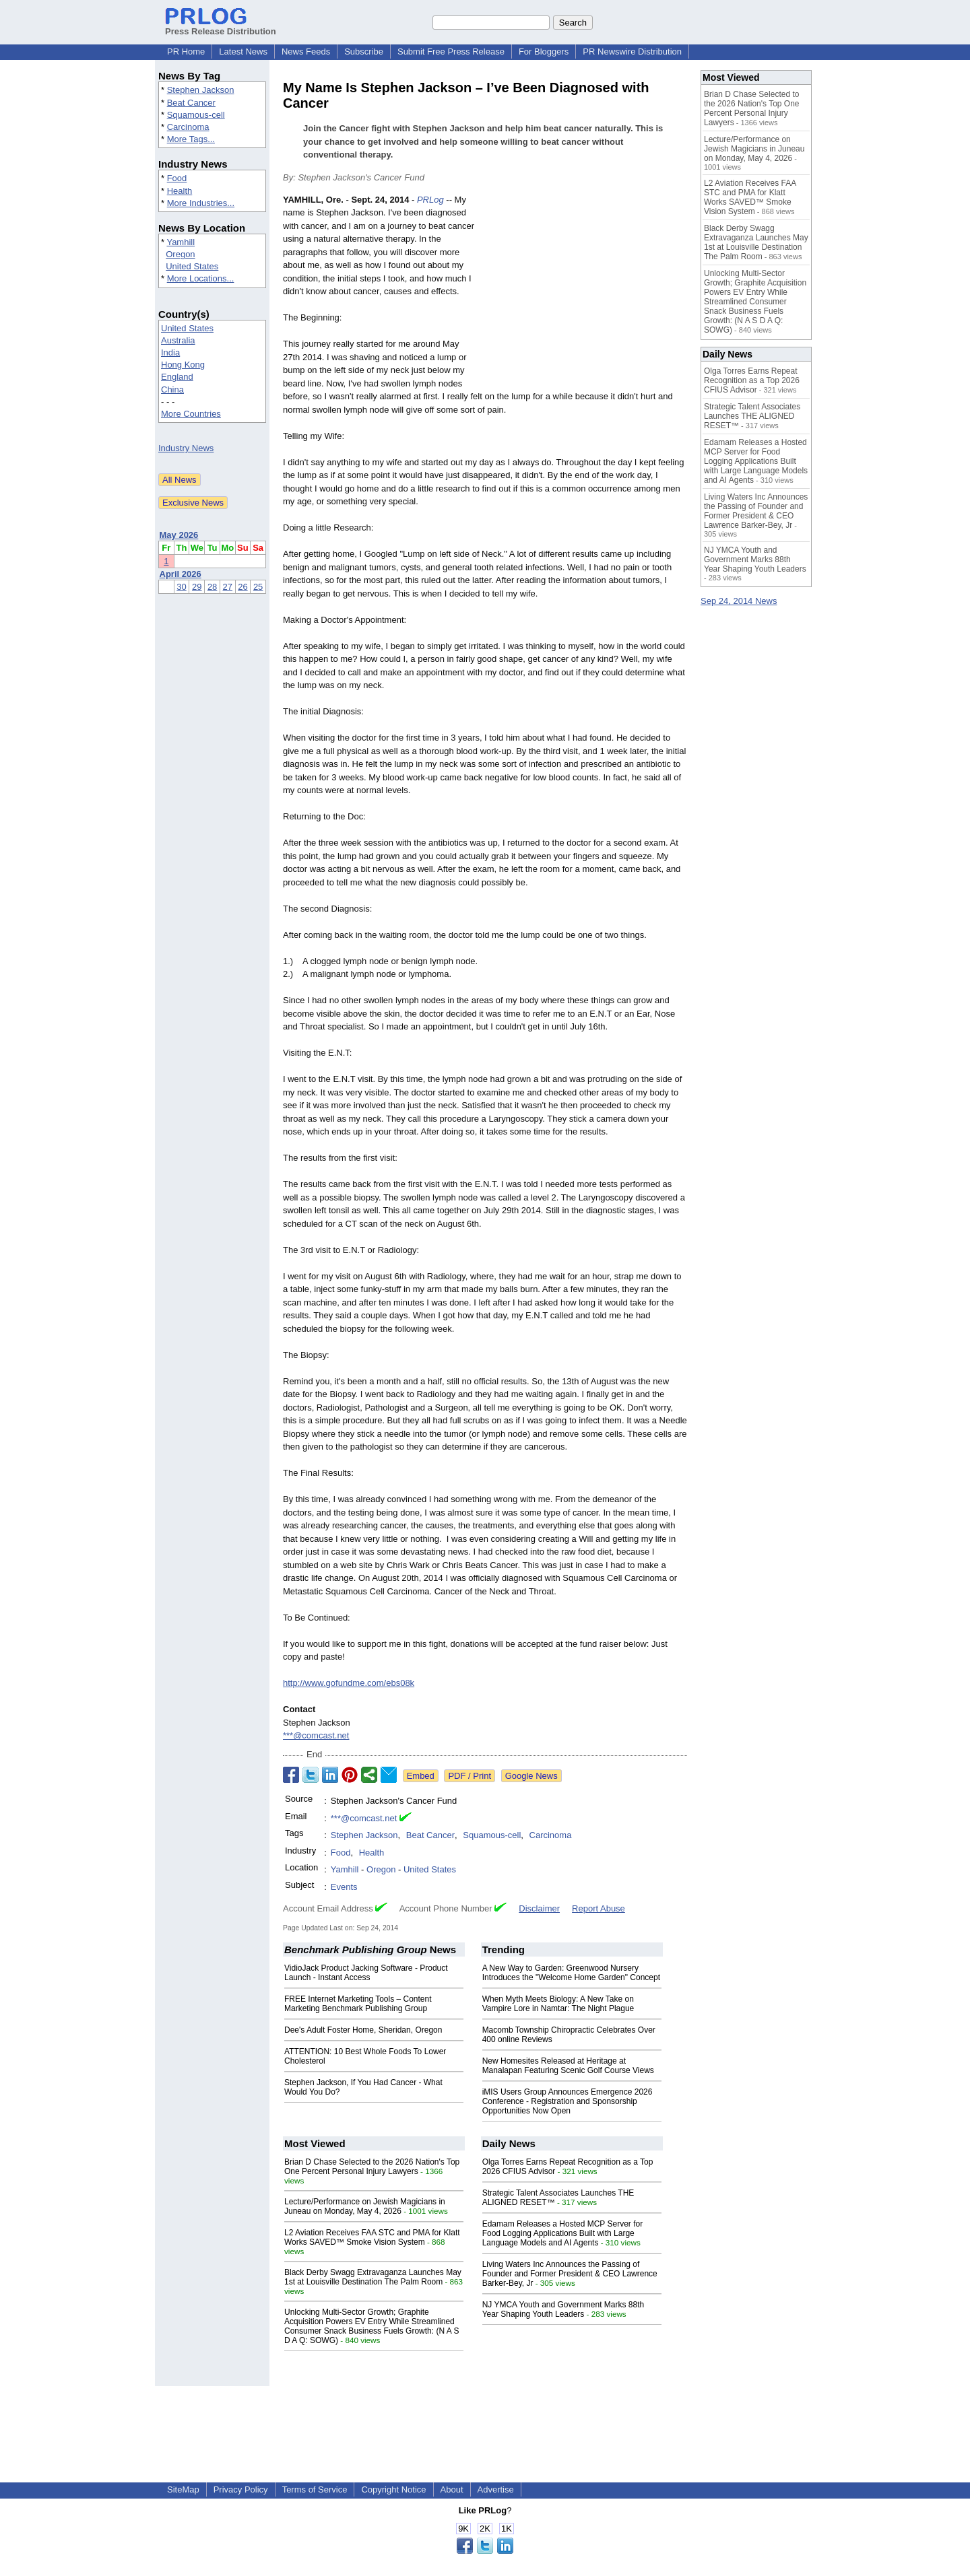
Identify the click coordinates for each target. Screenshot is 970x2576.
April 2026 (180, 574)
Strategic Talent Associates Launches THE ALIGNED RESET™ (752, 416)
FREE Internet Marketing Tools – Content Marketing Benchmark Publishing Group (358, 2003)
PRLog (430, 200)
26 (242, 587)
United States (192, 266)
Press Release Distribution (220, 26)
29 (196, 587)
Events (344, 1887)
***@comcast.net (316, 1735)
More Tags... (191, 139)
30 (181, 587)
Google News (531, 1776)
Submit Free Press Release (451, 51)
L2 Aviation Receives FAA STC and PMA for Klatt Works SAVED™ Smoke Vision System (372, 2237)
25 (258, 587)
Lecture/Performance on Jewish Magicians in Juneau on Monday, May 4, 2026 (364, 2206)
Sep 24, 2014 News (739, 601)
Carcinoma (188, 127)
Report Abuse (598, 1908)
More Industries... (200, 203)
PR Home (186, 51)
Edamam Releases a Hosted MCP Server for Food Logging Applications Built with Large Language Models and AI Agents (562, 2233)
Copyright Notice (393, 2489)
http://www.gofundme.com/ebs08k (348, 1683)
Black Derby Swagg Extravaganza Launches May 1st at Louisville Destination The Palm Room (372, 2277)
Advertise (496, 2489)
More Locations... (200, 278)
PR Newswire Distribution (632, 51)
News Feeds (306, 51)
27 (227, 587)
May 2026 (179, 535)
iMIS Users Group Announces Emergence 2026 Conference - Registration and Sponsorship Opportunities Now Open (567, 2101)
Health (180, 191)
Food (177, 178)
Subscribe (363, 51)
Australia (178, 340)
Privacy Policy (241, 2489)
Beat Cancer (191, 103)
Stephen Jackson (200, 90)
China (172, 389)
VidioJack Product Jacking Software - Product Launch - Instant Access (366, 1972)
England (177, 377)
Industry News (186, 448)
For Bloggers (544, 51)
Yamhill (180, 242)
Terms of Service (315, 2489)
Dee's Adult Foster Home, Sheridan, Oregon (363, 2030)
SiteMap (183, 2489)
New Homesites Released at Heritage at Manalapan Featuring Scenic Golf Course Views (568, 2065)
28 (212, 587)
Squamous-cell (196, 115)
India (170, 352)
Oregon (180, 254)
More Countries (191, 414)
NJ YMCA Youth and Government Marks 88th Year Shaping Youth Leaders (563, 2309)
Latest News (243, 51)
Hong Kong (183, 365)
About (452, 2489)
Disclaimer (539, 1908)
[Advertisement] (586, 292)
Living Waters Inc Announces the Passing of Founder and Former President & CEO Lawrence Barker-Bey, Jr (569, 2274)
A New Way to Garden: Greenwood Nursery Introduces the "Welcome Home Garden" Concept (571, 1972)
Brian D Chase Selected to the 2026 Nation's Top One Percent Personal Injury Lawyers (371, 2166)
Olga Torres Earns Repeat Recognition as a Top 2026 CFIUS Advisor (752, 380)
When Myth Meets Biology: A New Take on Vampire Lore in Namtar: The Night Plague (558, 2003)
